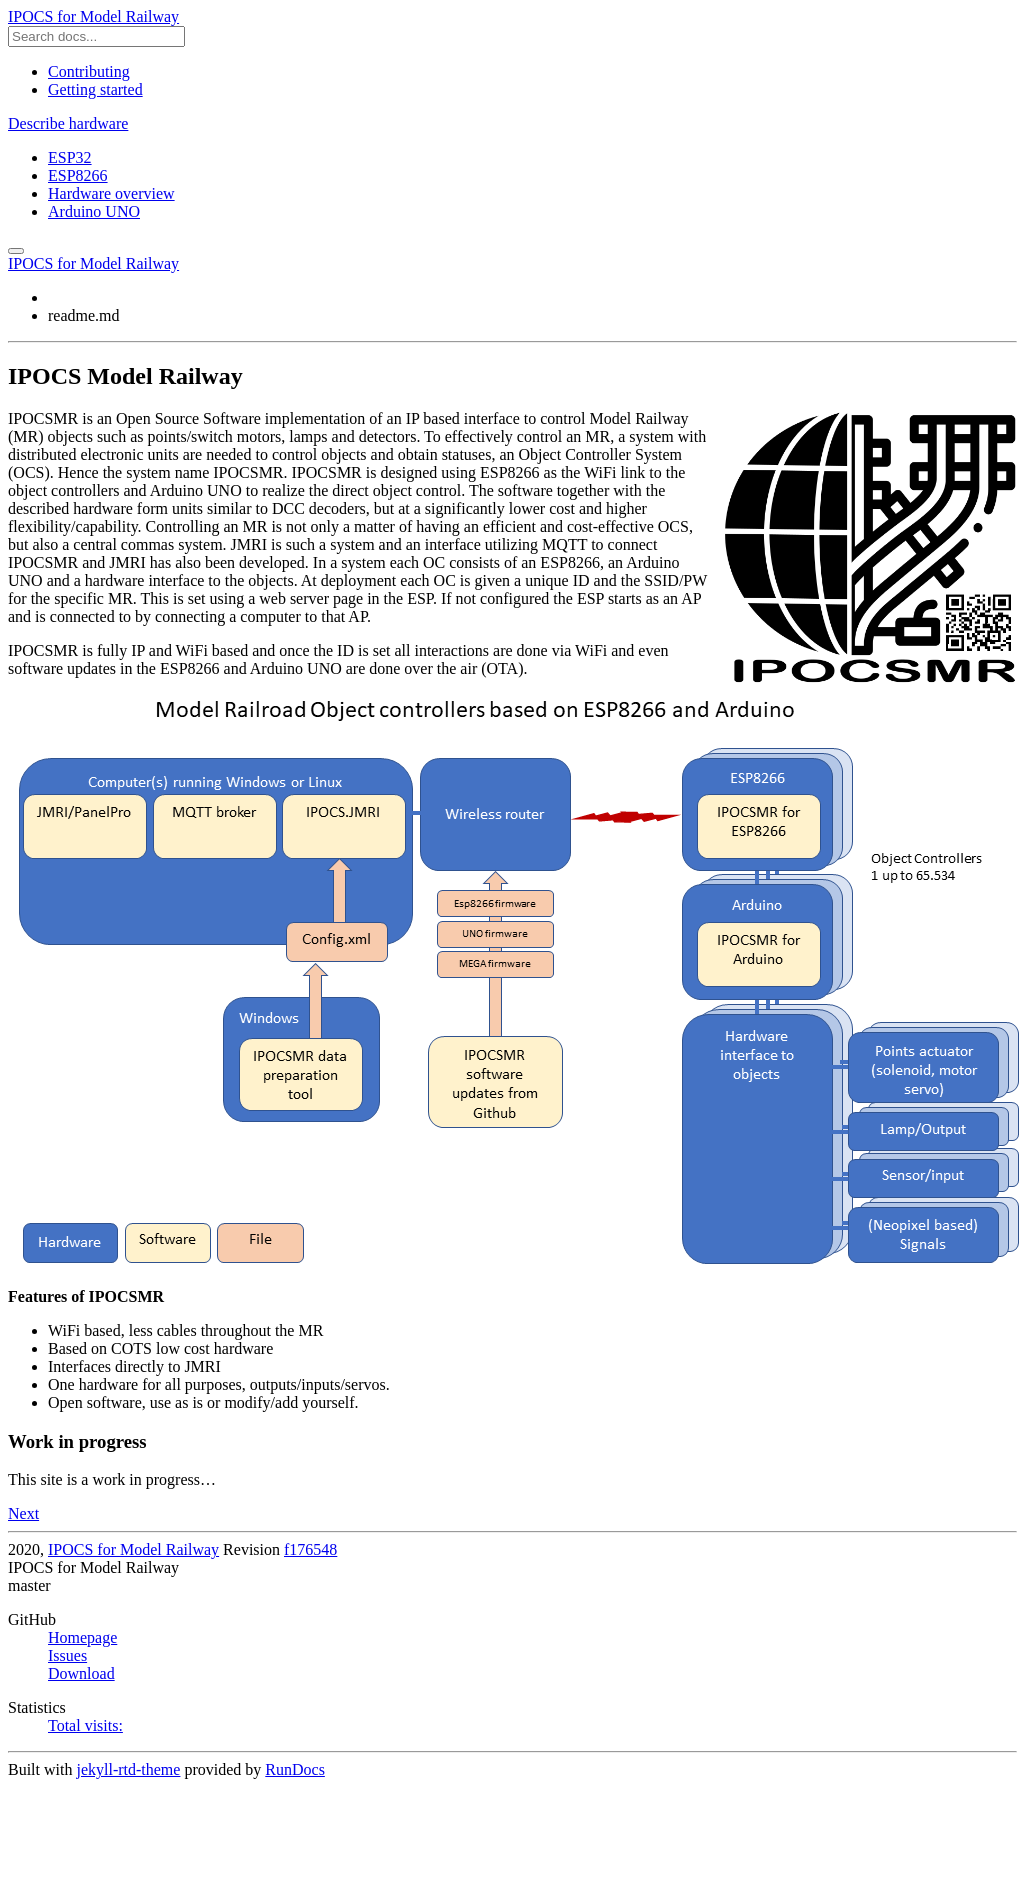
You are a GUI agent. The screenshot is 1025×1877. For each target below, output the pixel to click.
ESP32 (70, 157)
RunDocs (295, 1769)
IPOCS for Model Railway (93, 16)
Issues (67, 1655)
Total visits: (85, 1725)
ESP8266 (78, 175)
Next (23, 1513)
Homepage (82, 1637)
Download (81, 1673)
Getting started (95, 89)
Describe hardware (68, 123)
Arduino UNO (94, 211)
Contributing (89, 71)
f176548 (310, 1549)
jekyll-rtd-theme (128, 1769)
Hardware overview (111, 193)
